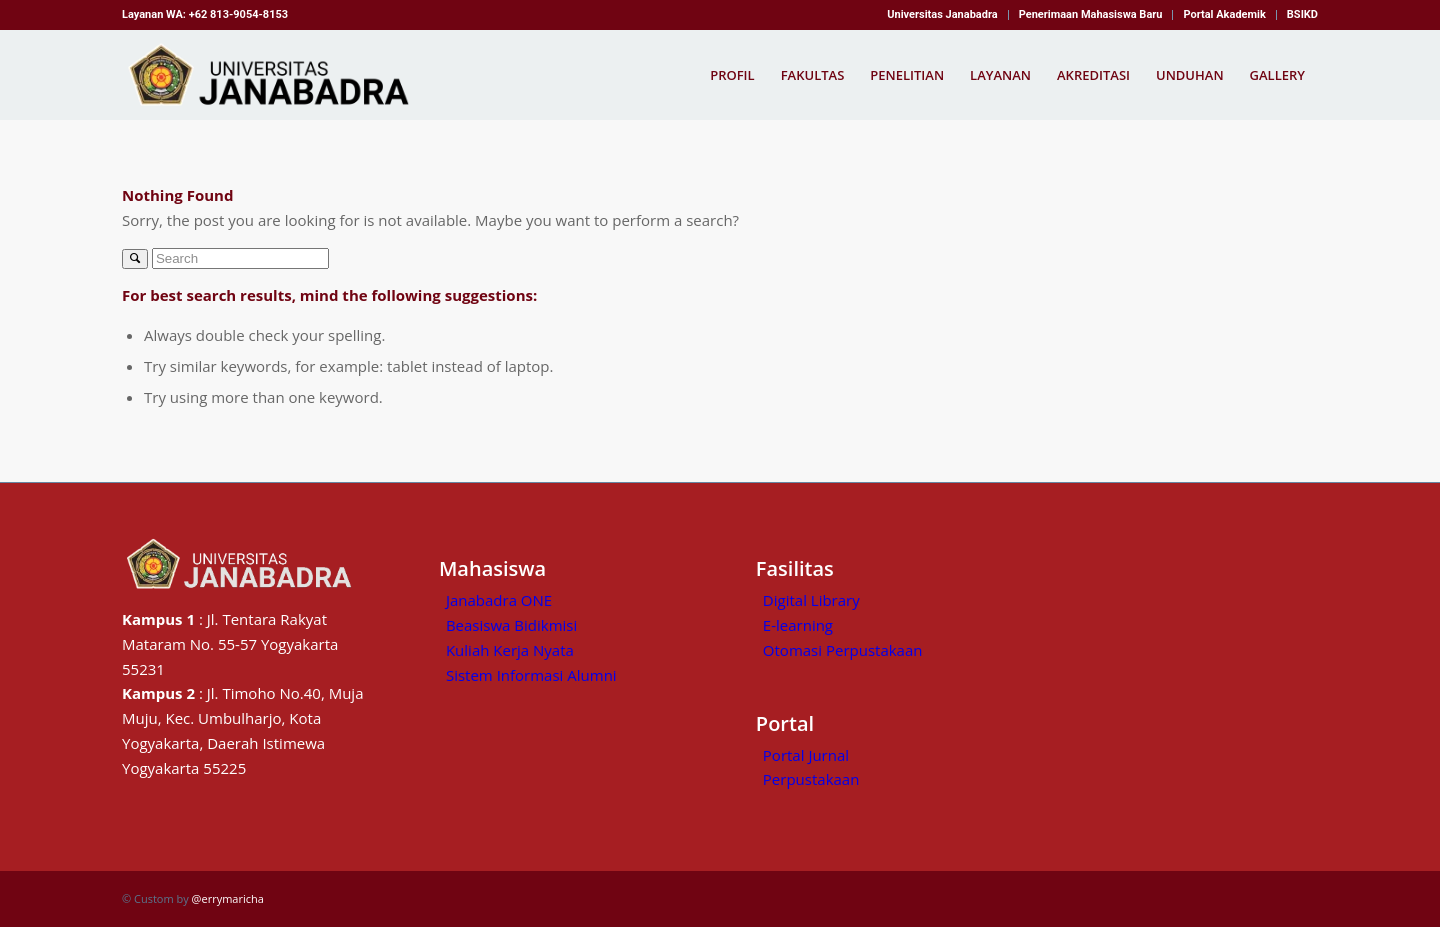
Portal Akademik (1224, 14)
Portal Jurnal (806, 755)
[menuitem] (942, 15)
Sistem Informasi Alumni (531, 675)
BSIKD (1302, 14)
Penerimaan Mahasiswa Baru (1091, 14)
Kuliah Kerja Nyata (510, 650)
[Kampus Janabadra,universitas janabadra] (275, 75)
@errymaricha (228, 898)
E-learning (798, 625)
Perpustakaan (811, 779)
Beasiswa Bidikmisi (511, 625)
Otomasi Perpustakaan (843, 650)
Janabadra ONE (499, 600)
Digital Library (811, 600)
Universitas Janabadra (942, 14)
